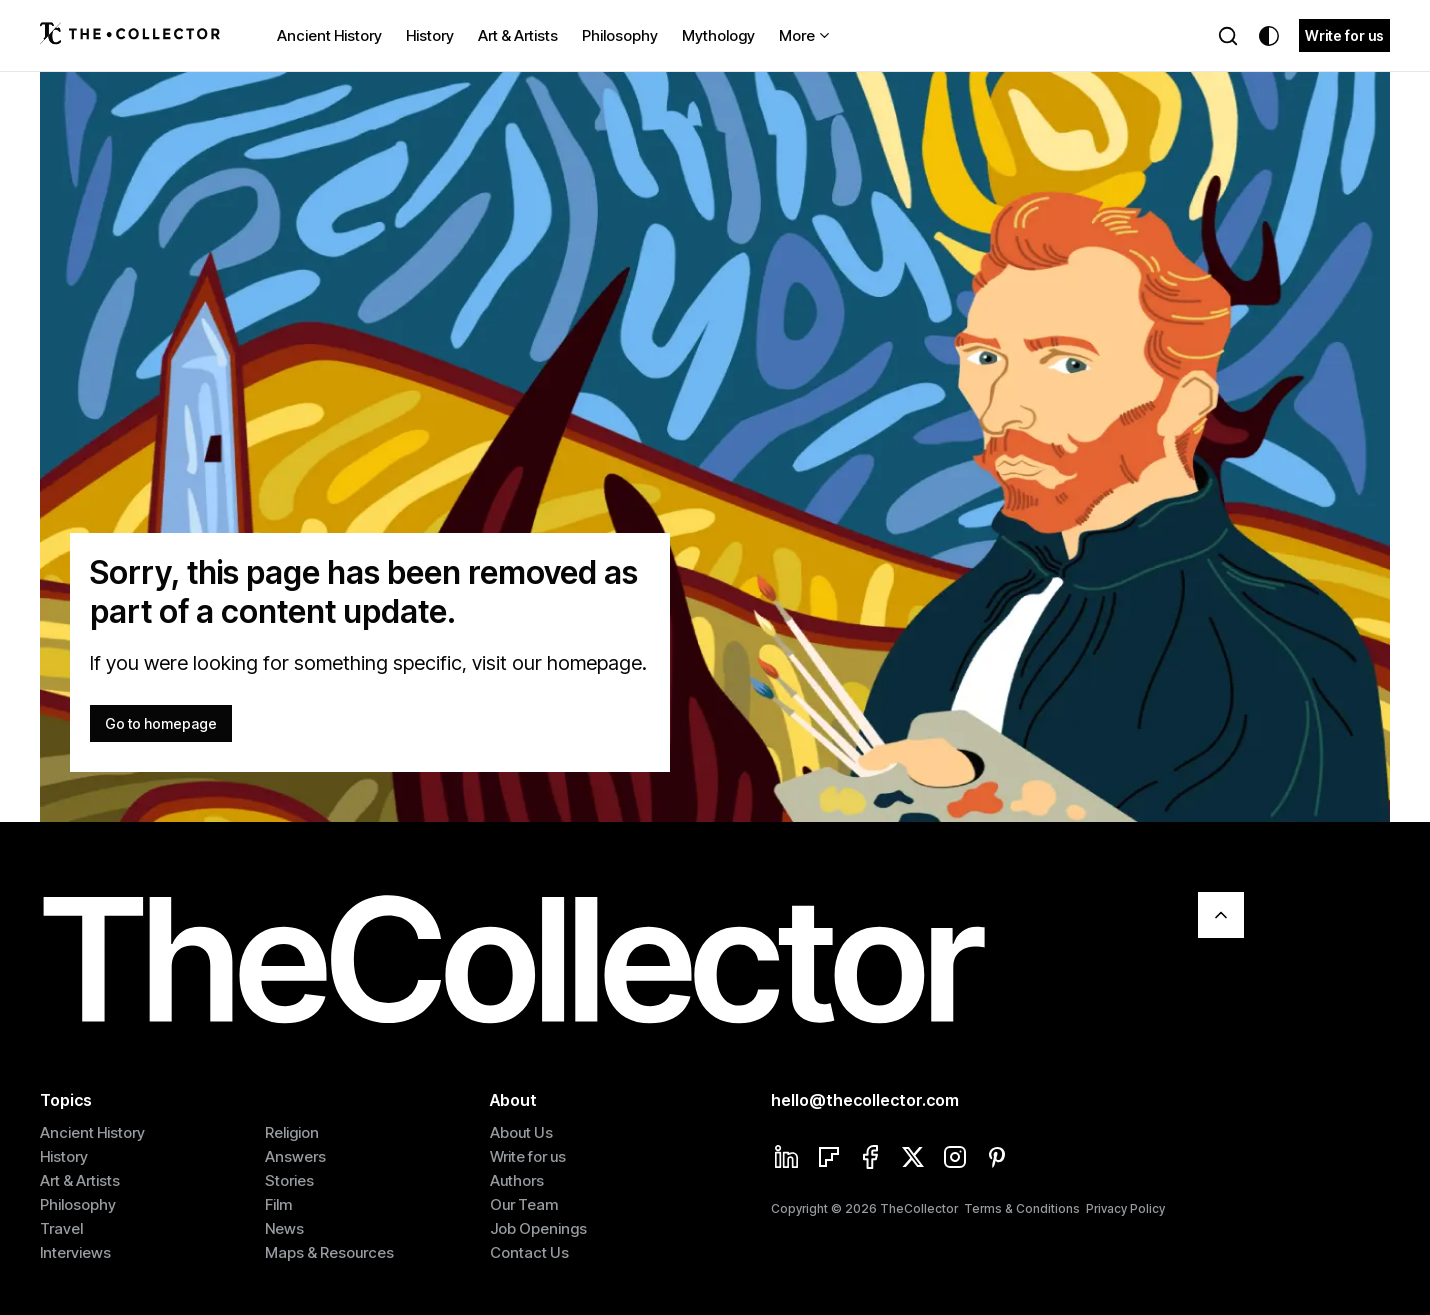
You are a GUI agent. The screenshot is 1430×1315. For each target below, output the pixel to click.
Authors (517, 1180)
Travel (61, 1228)
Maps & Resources (329, 1252)
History (430, 35)
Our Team (524, 1204)
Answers (295, 1156)
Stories (289, 1180)
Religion (292, 1132)
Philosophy (620, 35)
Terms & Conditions (1022, 1208)
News (284, 1228)
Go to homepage (161, 723)
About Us (521, 1132)
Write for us (1344, 35)
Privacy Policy (1125, 1208)
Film (278, 1204)
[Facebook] (871, 1159)
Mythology (718, 35)
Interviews (75, 1252)
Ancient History (329, 35)
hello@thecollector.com (865, 1100)
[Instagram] (955, 1159)
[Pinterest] (997, 1159)
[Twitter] (913, 1159)
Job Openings (538, 1228)
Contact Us (529, 1252)
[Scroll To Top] (1221, 915)
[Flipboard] (829, 1159)
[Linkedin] (787, 1159)
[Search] (1228, 36)
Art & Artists (518, 35)
